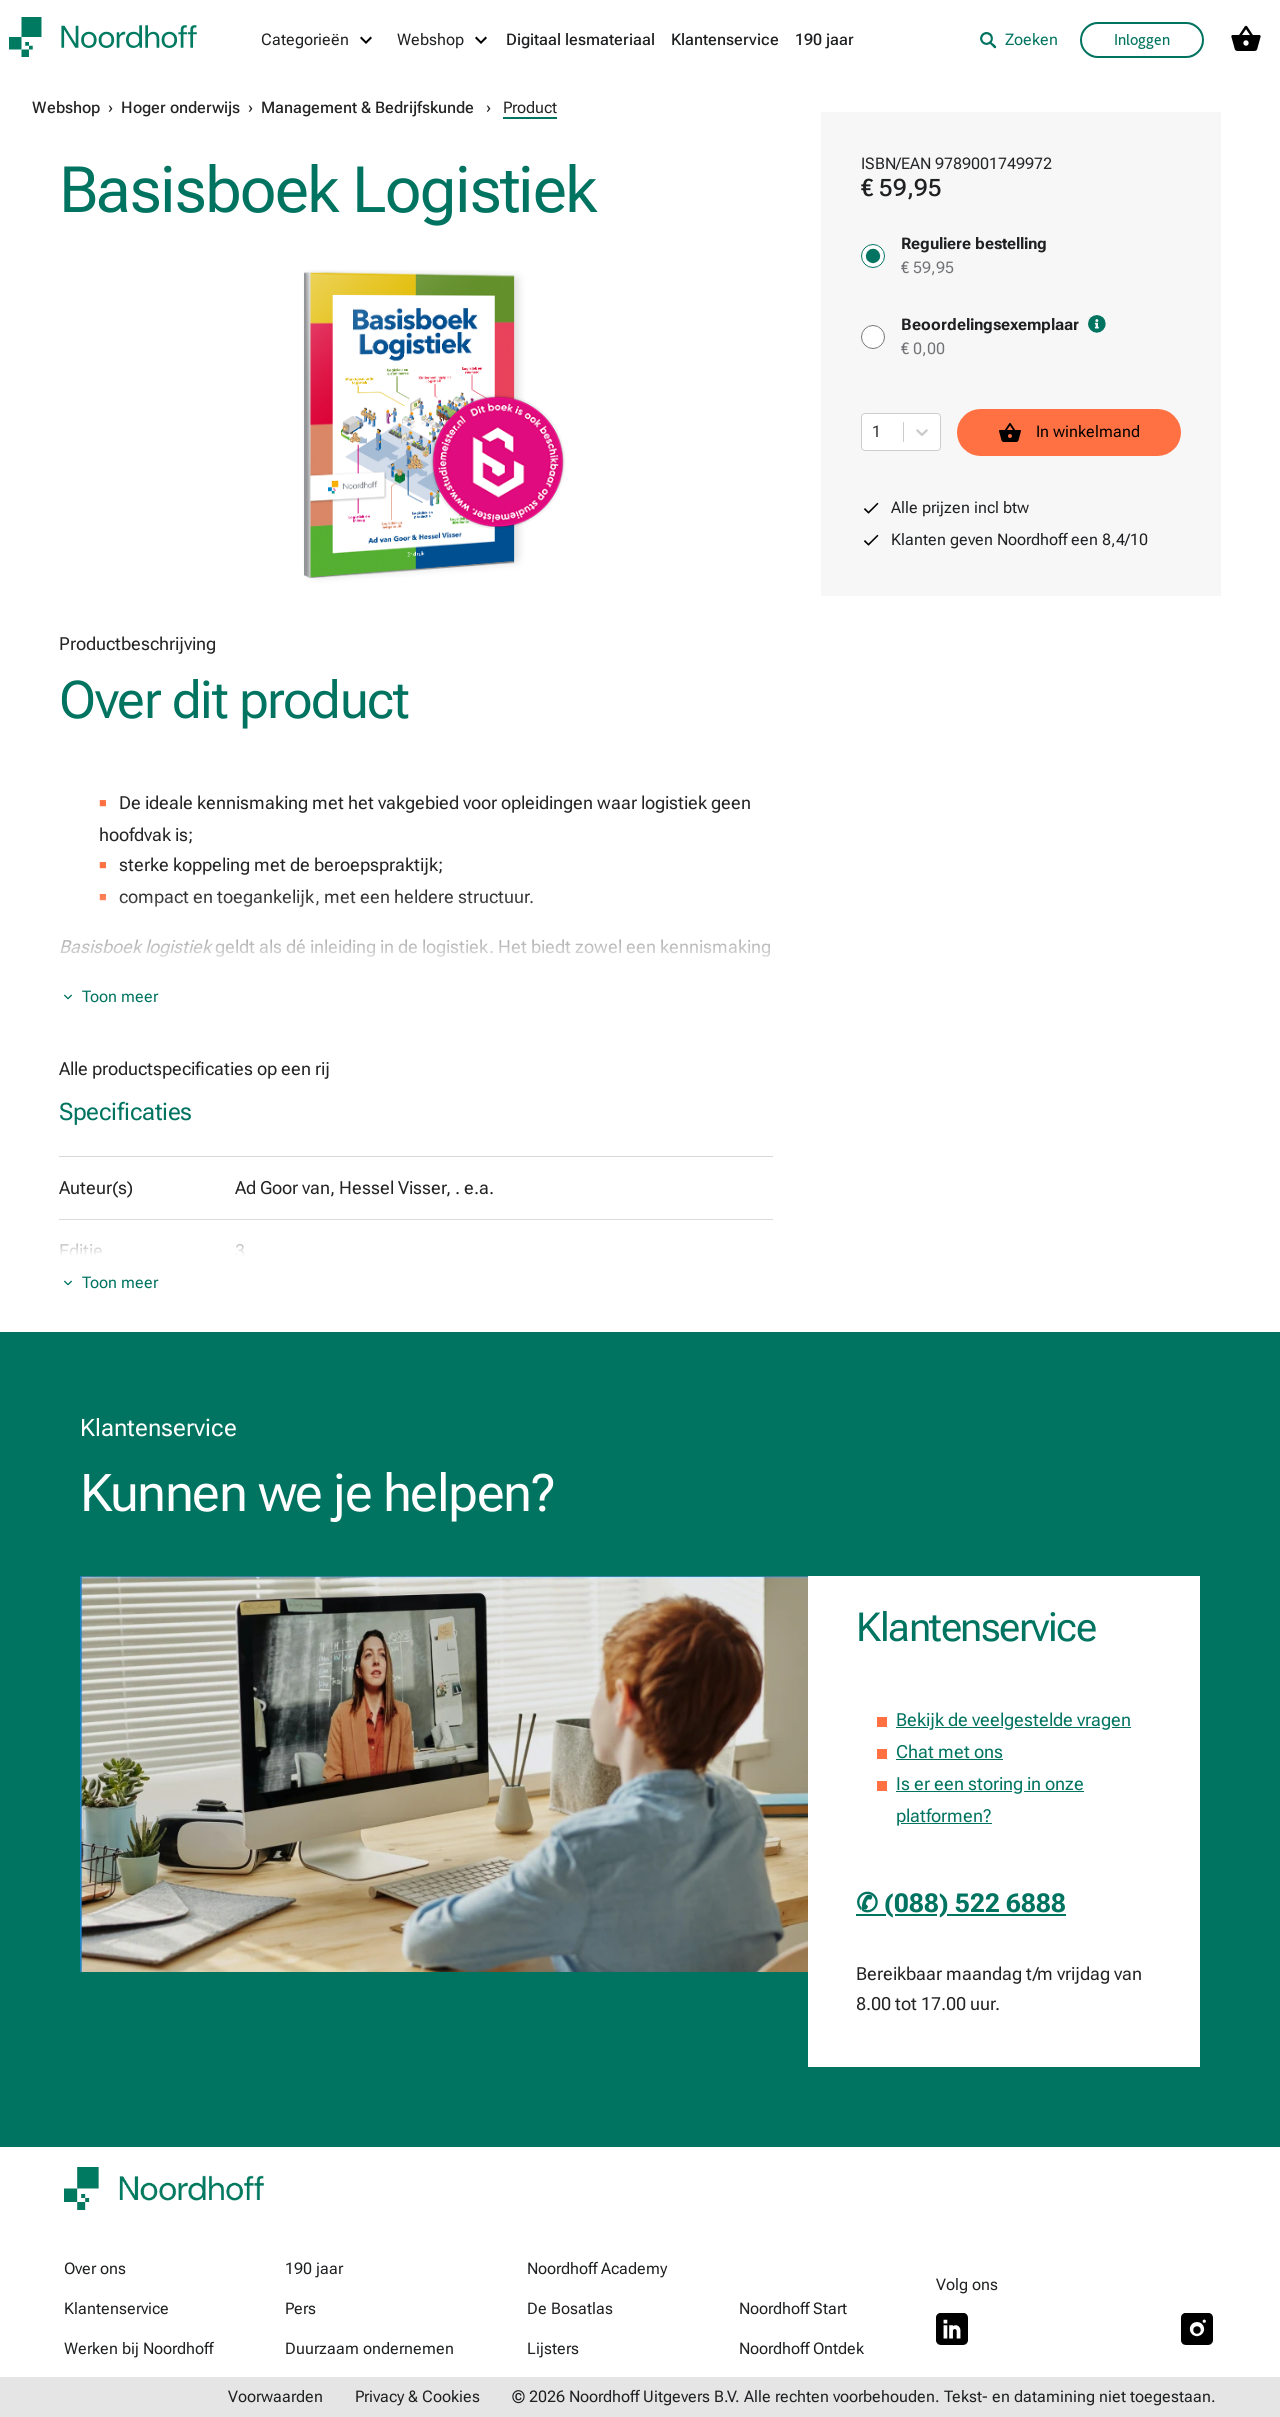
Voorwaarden (275, 2396)
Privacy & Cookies (417, 2396)
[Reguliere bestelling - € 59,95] (873, 256)
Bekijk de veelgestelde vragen (1013, 1719)
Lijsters (553, 2348)
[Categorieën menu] (318, 40)
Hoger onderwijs (180, 107)
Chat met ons (949, 1751)
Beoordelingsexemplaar (1003, 324)
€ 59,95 (927, 267)
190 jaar (824, 39)
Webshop (66, 107)
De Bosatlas (570, 2308)
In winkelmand (1069, 432)
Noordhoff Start (793, 2308)
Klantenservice (725, 39)
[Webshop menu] (443, 40)
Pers (300, 2308)
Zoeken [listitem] (1018, 39)
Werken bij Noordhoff (138, 2348)
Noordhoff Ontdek (801, 2348)
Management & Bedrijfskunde (367, 107)
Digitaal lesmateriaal (580, 39)
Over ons (95, 2268)
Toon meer (120, 996)
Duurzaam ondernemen (369, 2348)
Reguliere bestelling (974, 243)
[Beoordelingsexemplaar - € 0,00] (873, 337)
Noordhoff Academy (597, 2268)
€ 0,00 (923, 348)
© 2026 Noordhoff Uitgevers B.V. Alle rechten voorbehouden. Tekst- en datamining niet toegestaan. (864, 2396)
